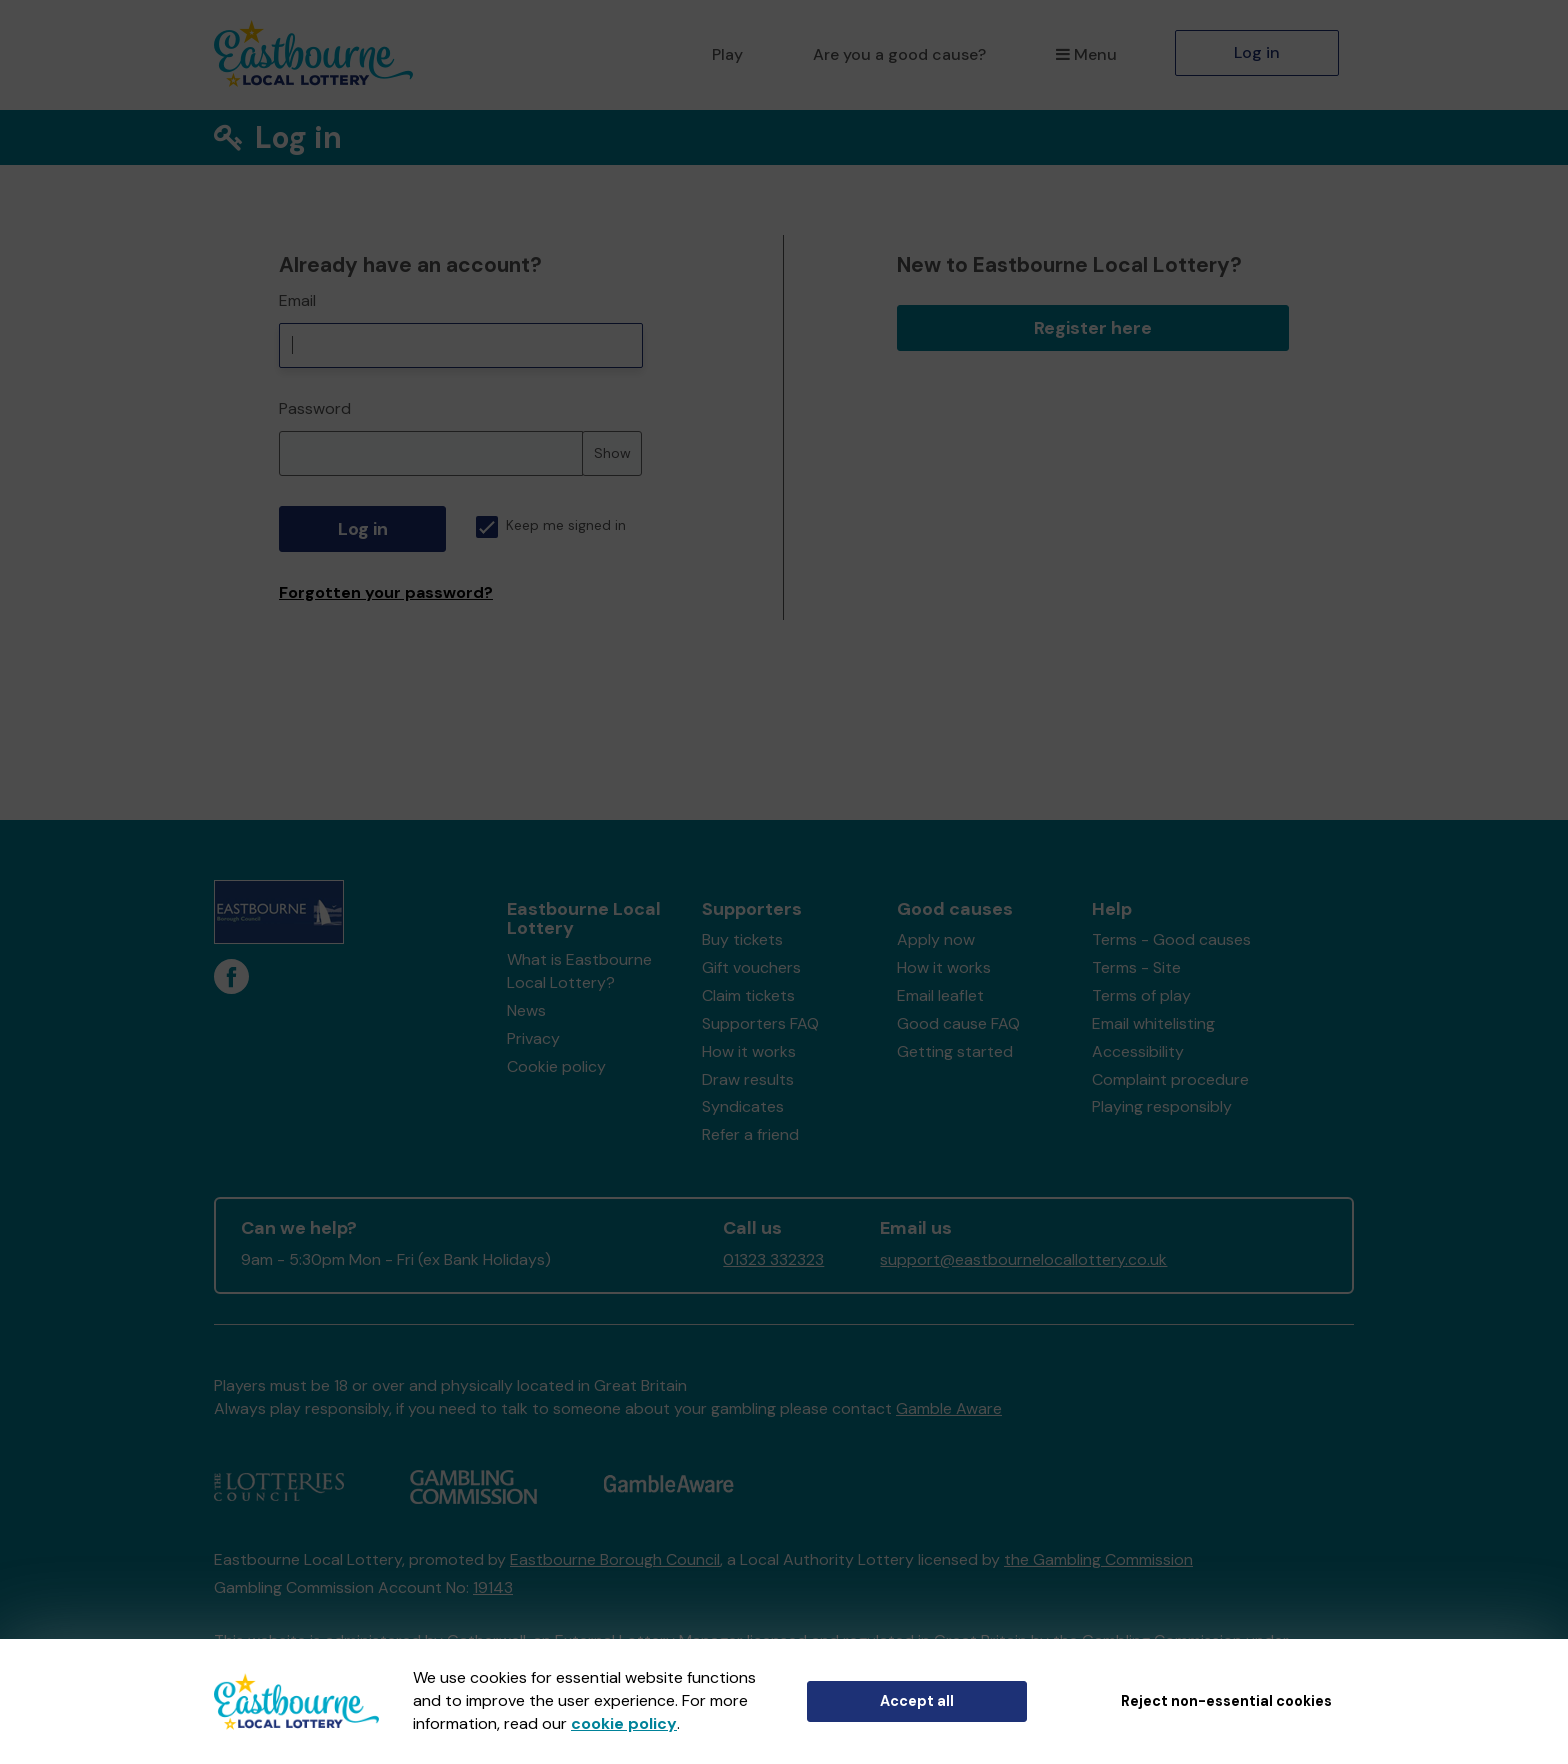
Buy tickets (742, 939)
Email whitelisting (1153, 1023)
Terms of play (1141, 995)
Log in (1257, 52)
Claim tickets (748, 995)
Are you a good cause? (899, 54)
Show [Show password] (612, 453)
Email (297, 300)
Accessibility (1138, 1051)
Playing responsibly (1162, 1106)
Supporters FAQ (760, 1023)
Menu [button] (1086, 54)
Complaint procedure (1170, 1079)
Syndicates (743, 1106)
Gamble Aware (949, 1408)
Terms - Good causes (1171, 939)
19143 (493, 1587)
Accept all (917, 1701)
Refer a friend (750, 1134)
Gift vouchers (751, 967)
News (526, 1010)
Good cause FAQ (958, 1023)
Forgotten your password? (386, 592)
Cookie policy (556, 1066)
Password (315, 408)
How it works (749, 1051)
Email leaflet (940, 995)
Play (727, 54)
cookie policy (624, 1723)
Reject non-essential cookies (1226, 1701)
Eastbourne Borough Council (615, 1559)
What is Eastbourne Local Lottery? (579, 971)
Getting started (955, 1051)
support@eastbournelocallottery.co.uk (1023, 1259)
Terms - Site (1136, 967)
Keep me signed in (551, 525)
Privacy (533, 1038)
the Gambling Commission (1098, 1559)
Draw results (748, 1079)
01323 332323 (773, 1259)
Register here (1093, 328)
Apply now (936, 939)
